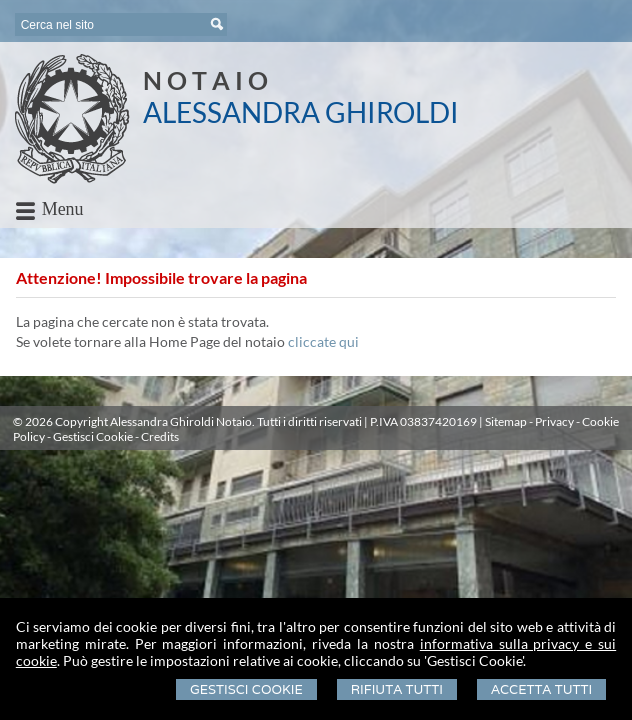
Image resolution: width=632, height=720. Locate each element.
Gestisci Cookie (246, 689)
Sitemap (506, 421)
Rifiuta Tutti (397, 689)
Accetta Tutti (541, 689)
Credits (160, 436)
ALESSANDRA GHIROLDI (301, 112)
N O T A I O (205, 80)
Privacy (554, 421)
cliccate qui (323, 341)
